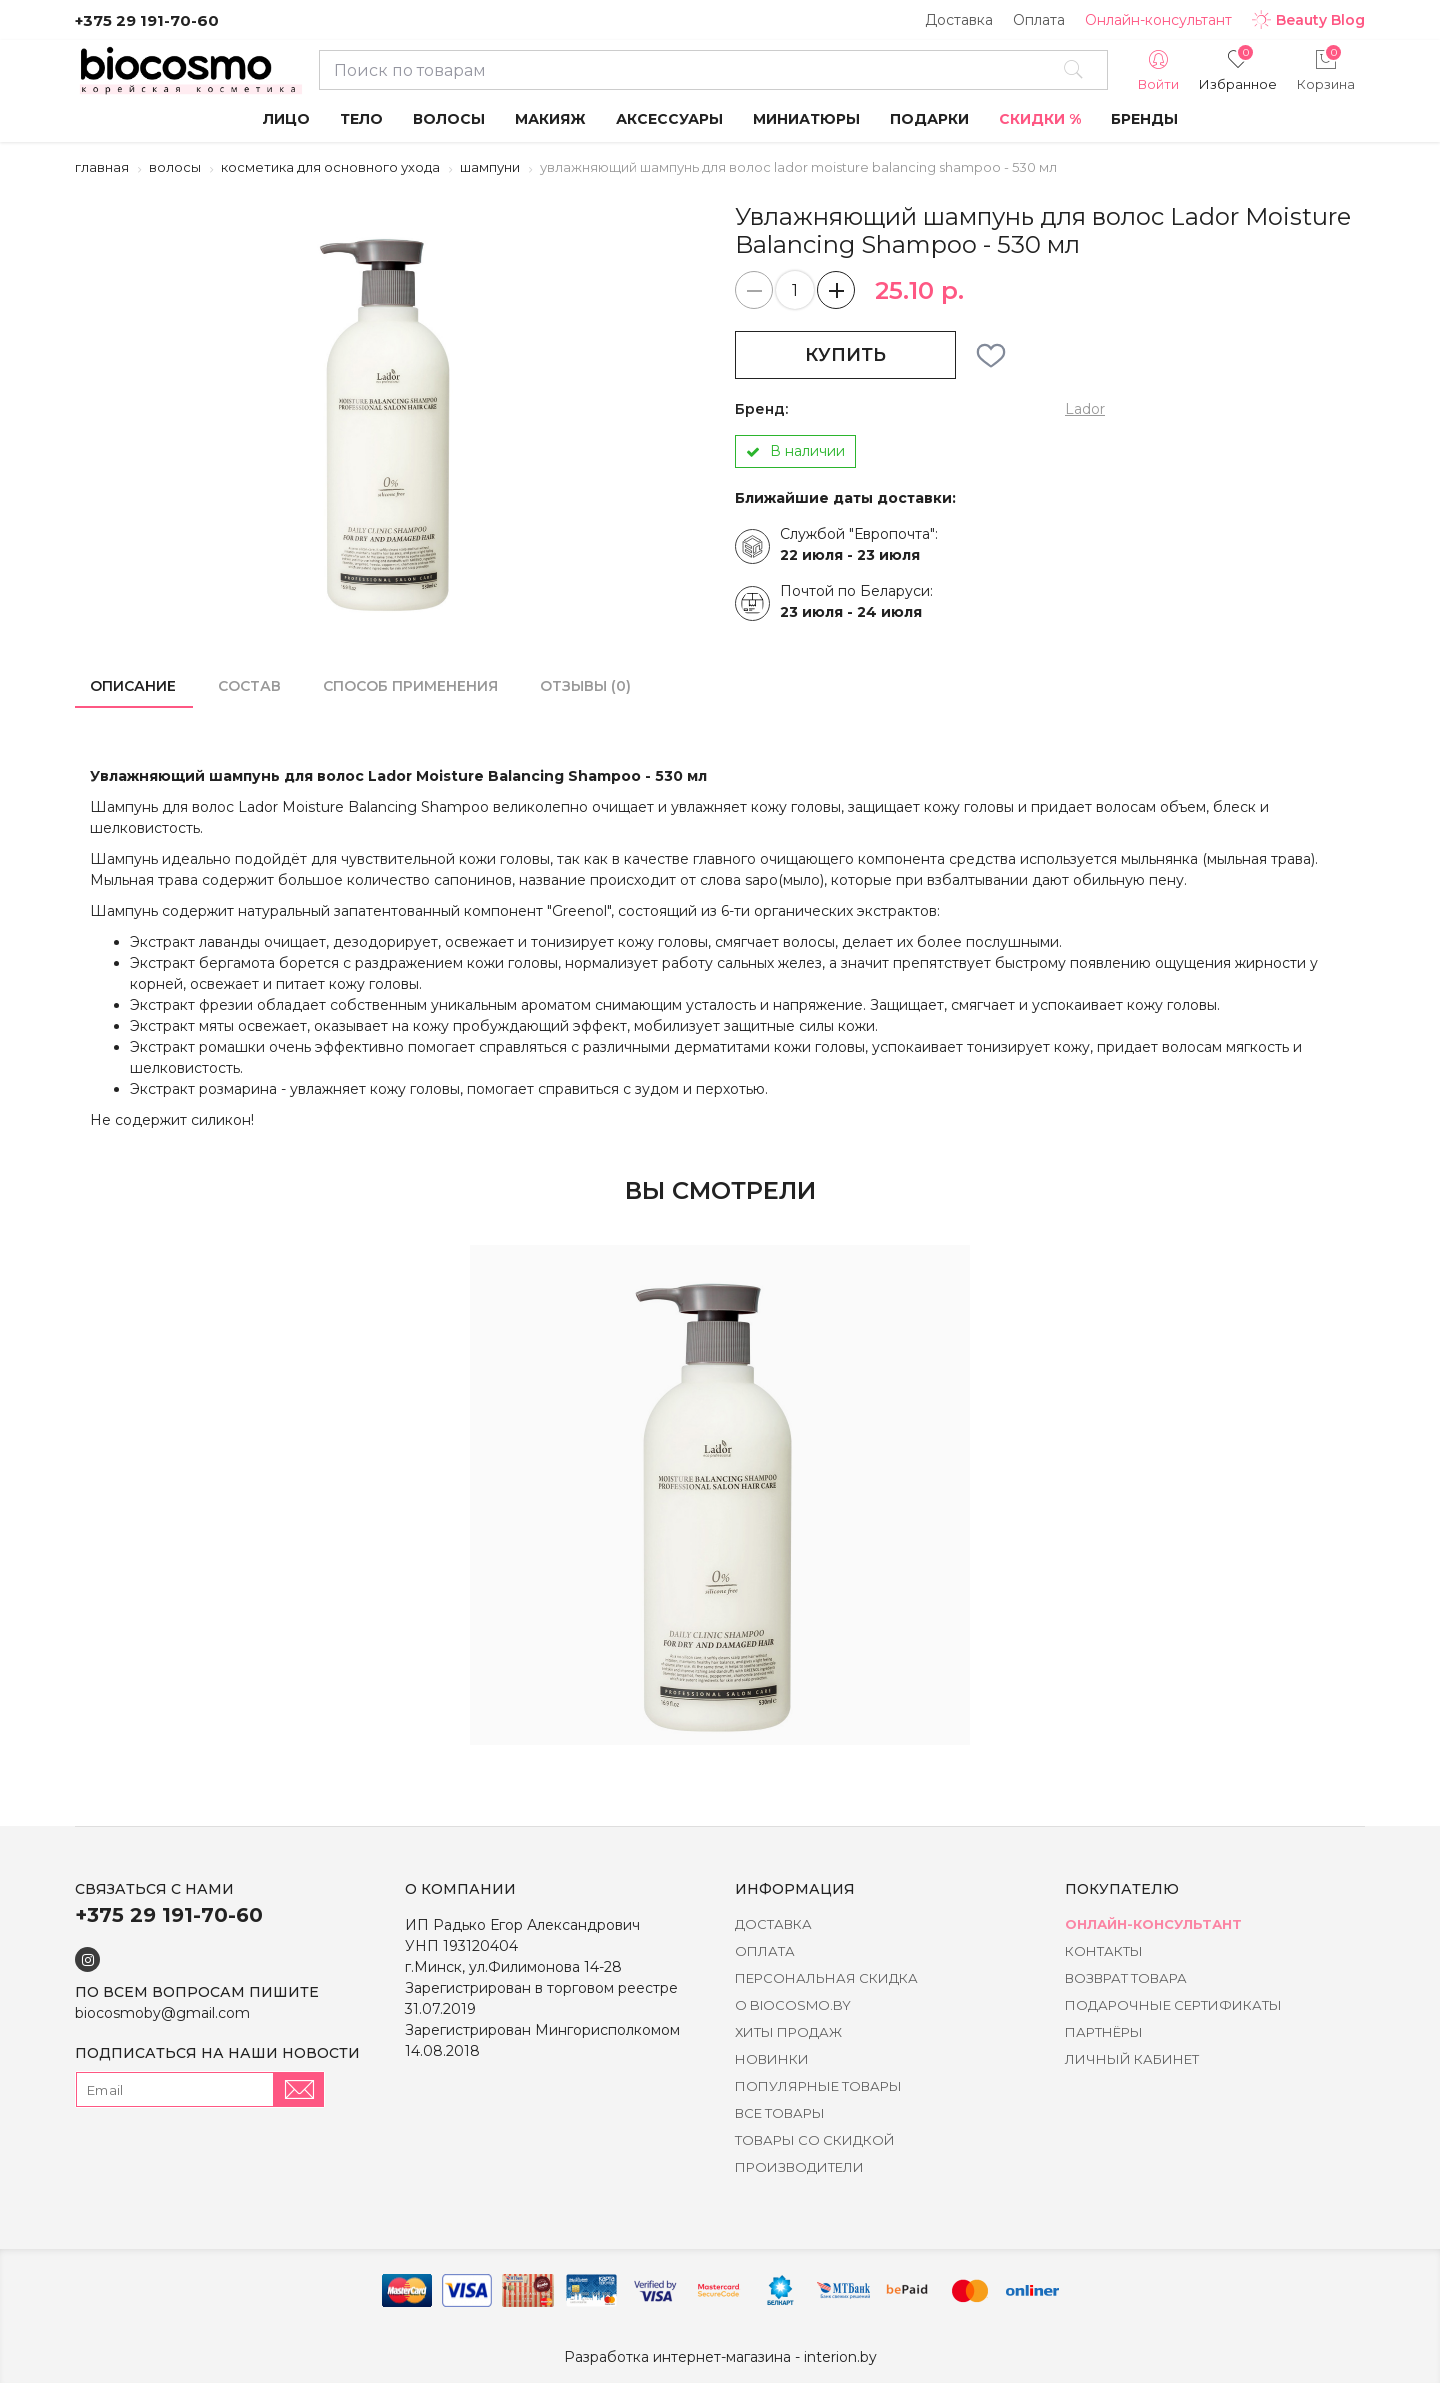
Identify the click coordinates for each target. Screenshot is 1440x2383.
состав (249, 686)
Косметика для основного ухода (330, 167)
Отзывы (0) (585, 686)
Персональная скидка (826, 1978)
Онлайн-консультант (1158, 20)
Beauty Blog (1308, 20)
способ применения (410, 686)
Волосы (175, 167)
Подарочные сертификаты (1173, 2005)
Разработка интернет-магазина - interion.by (720, 2357)
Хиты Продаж (788, 2032)
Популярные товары (818, 2086)
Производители (799, 2167)
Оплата (1039, 20)
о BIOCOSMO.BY (793, 2005)
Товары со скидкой (815, 2140)
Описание (133, 686)
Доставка (959, 20)
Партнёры (1104, 2032)
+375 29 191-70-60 (147, 20)
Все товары (780, 2113)
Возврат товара (1126, 1978)
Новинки (772, 2059)
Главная (102, 167)
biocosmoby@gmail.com (162, 2013)
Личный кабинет (1132, 2059)
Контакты (1104, 1951)
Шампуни (490, 167)
